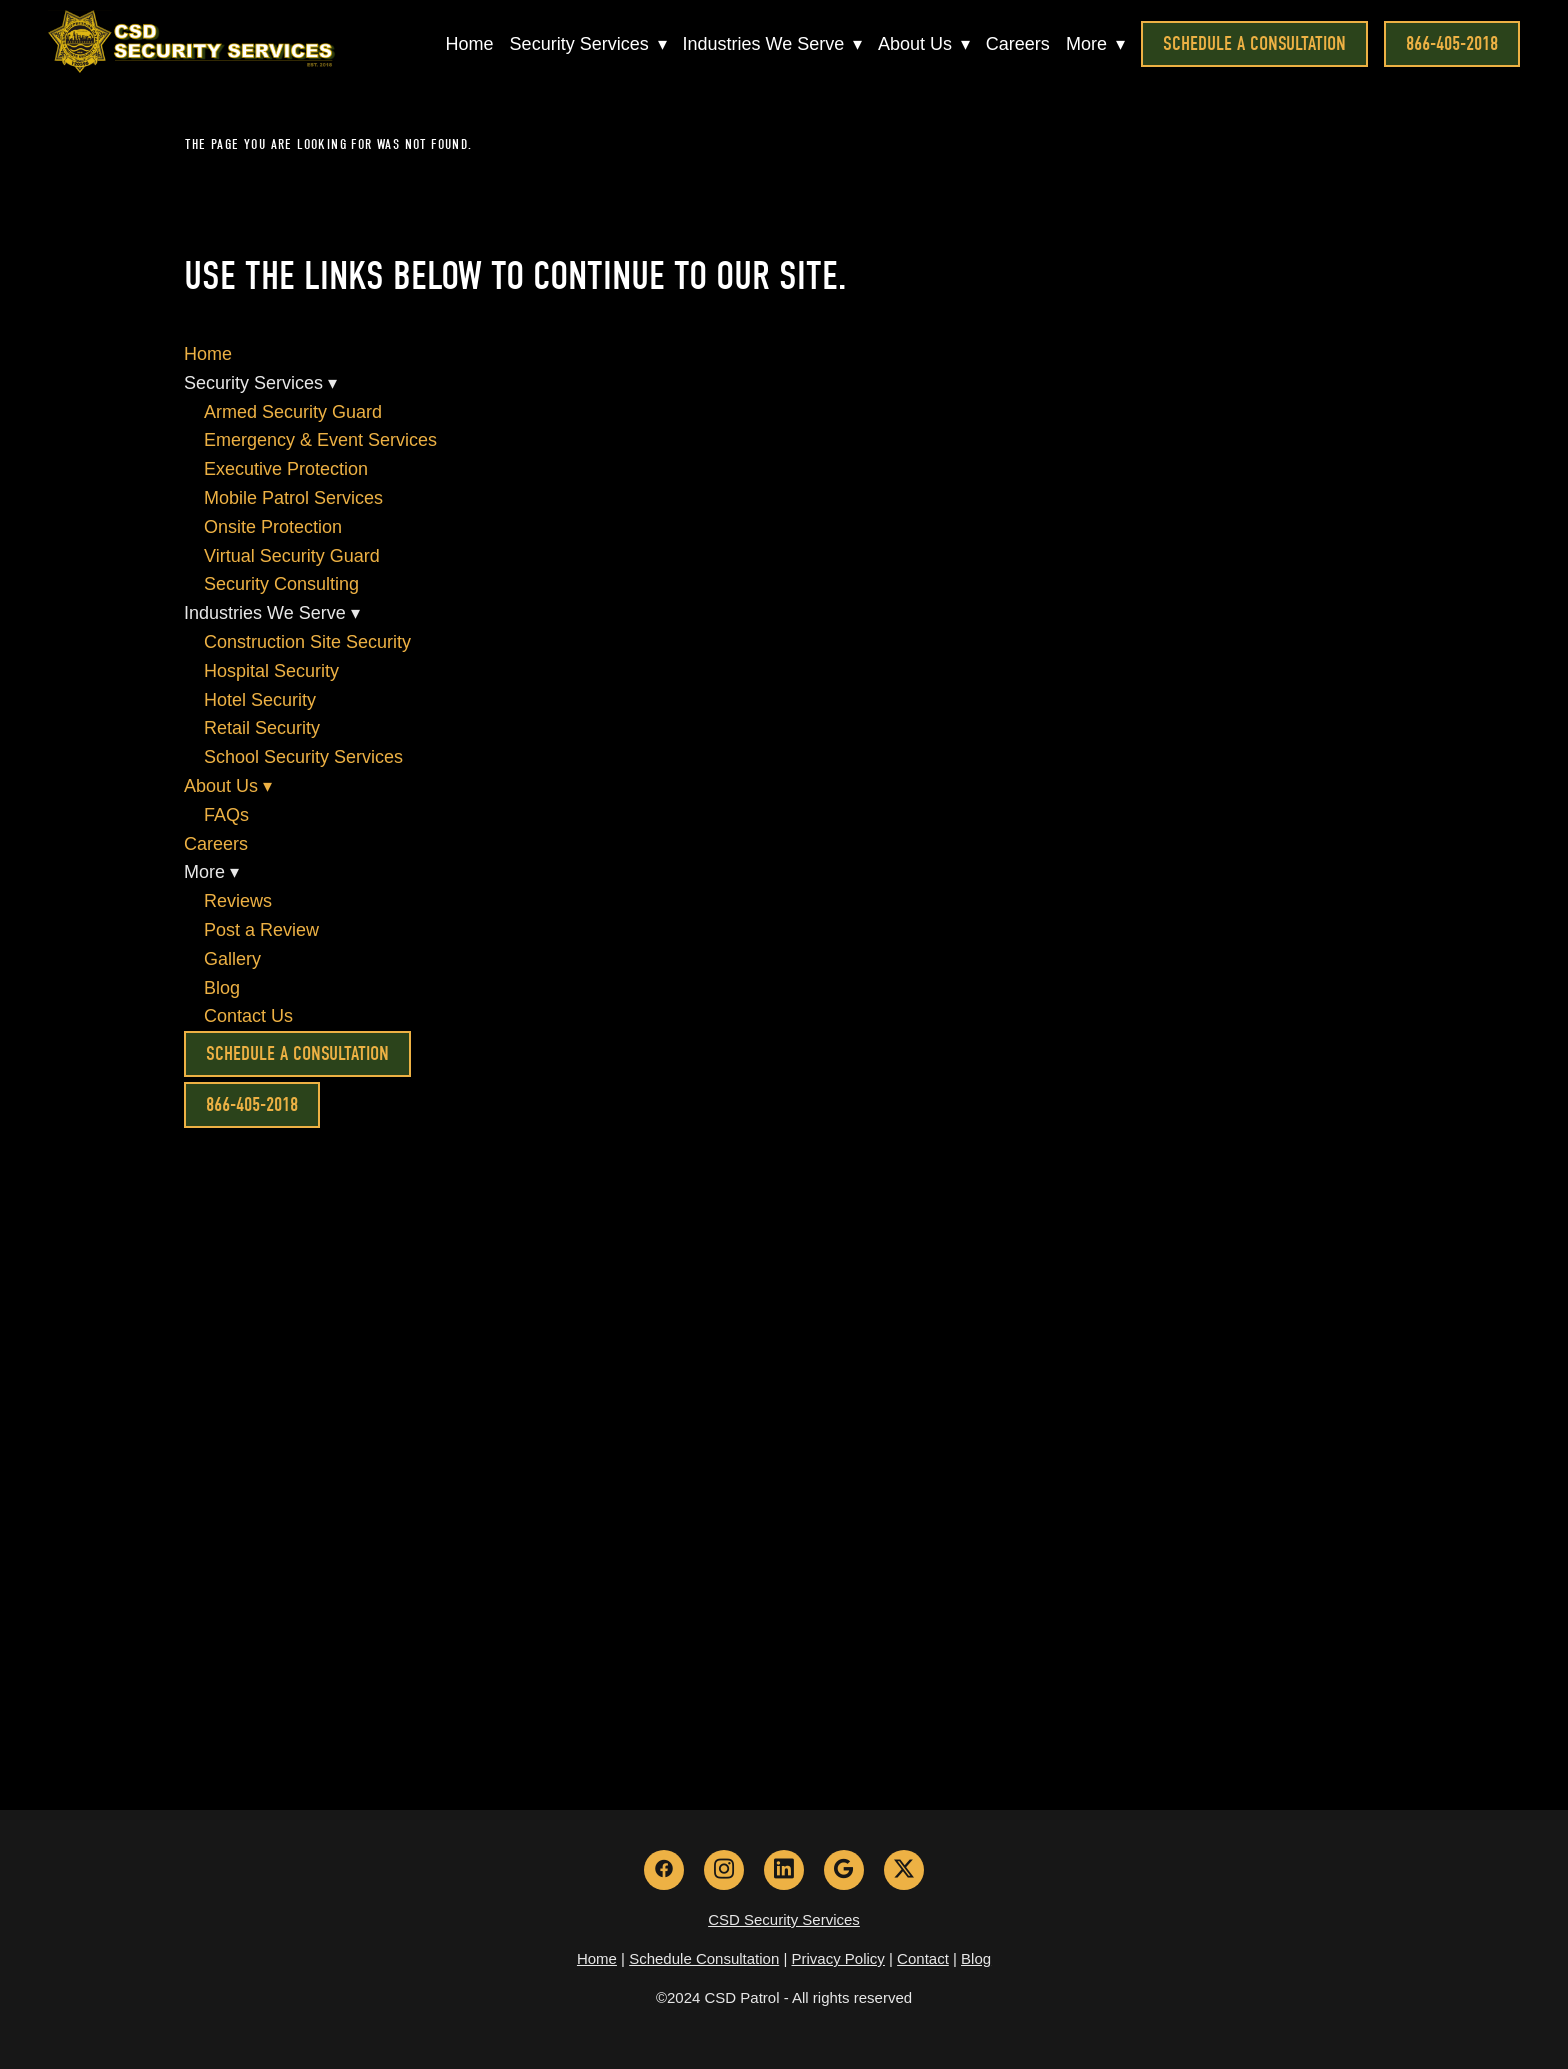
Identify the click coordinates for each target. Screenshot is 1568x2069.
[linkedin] (784, 1870)
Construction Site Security (307, 642)
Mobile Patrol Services (293, 498)
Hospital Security (271, 671)
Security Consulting (281, 584)
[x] (904, 1870)
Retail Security (262, 728)
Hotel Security (260, 700)
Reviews (238, 901)
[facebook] (664, 1870)
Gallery (232, 959)
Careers (1018, 44)
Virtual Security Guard (292, 556)
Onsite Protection (273, 527)
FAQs (226, 815)
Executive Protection (286, 469)
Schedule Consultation (704, 1958)
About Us (924, 44)
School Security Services (303, 757)
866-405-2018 (1452, 43)
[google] (844, 1870)
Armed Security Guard (293, 412)
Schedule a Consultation (1254, 43)
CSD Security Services (784, 1919)
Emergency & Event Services (320, 440)
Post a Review (261, 930)
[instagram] (724, 1870)
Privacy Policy (838, 1958)
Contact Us (248, 1016)
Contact (923, 1958)
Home (469, 44)
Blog (222, 988)
